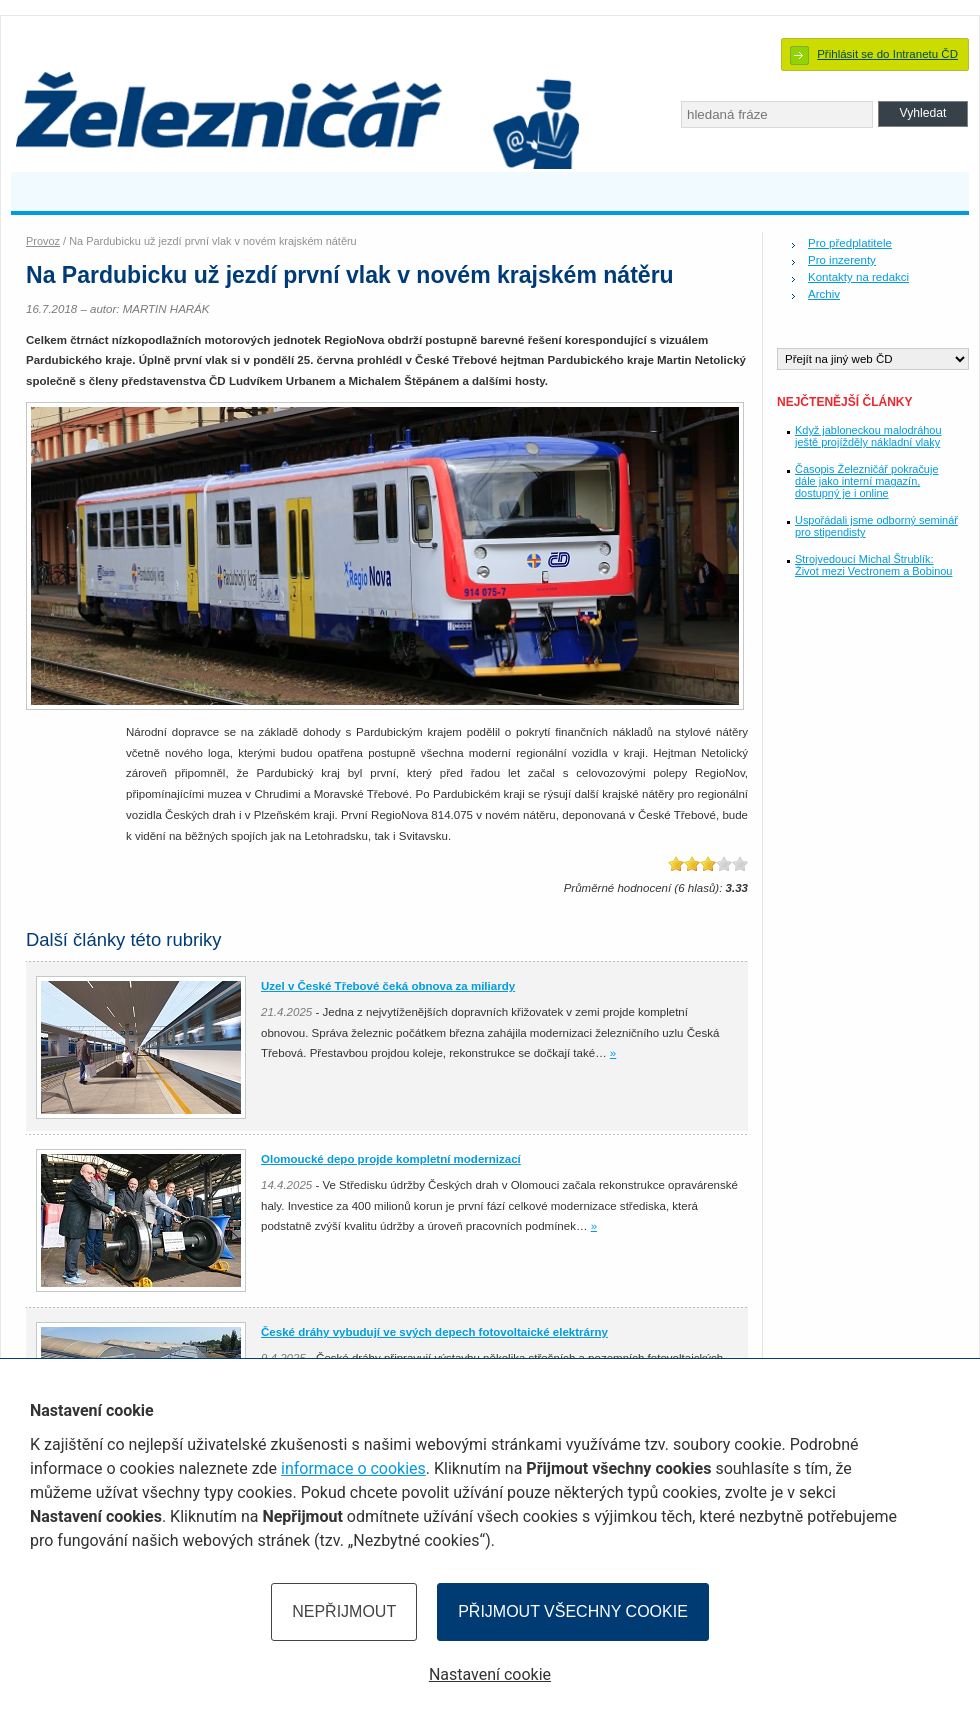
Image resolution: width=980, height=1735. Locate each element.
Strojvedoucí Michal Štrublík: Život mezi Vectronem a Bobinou (873, 565)
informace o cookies (353, 1468)
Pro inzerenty (842, 260)
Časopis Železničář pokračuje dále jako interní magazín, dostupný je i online (866, 481)
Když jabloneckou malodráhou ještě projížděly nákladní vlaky (868, 436)
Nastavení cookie (490, 1674)
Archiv (824, 294)
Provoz (43, 241)
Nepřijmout (344, 1611)
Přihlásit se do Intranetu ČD (887, 54)
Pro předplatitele (850, 243)
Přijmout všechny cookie (573, 1611)
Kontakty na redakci (858, 277)
